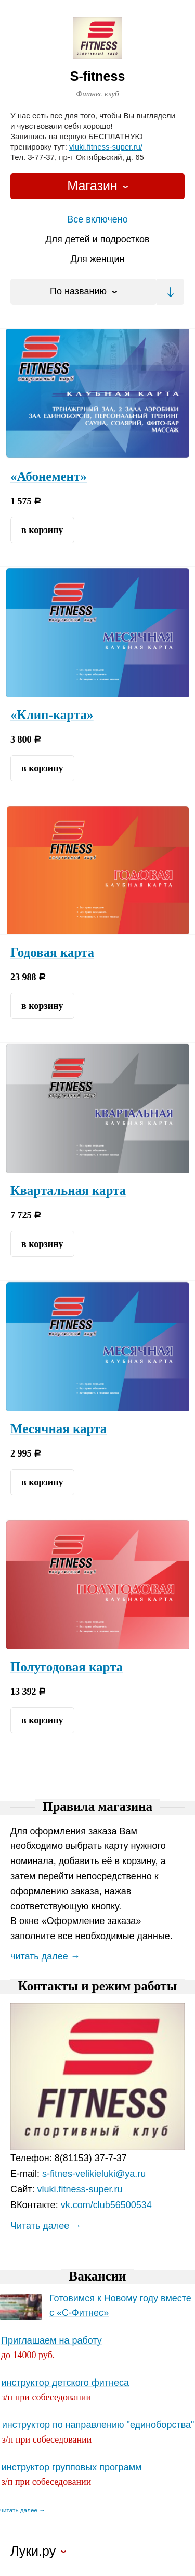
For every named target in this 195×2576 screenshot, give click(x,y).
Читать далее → (45, 2226)
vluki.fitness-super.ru (80, 2189)
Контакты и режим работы (97, 1986)
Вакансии (97, 2276)
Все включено (97, 219)
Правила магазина (97, 1806)
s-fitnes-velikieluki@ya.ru (94, 2173)
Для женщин (97, 259)
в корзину (42, 530)
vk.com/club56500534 (106, 2205)
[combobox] (97, 186)
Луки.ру (33, 2551)
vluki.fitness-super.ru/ (105, 146)
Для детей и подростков (97, 239)
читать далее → (45, 1956)
